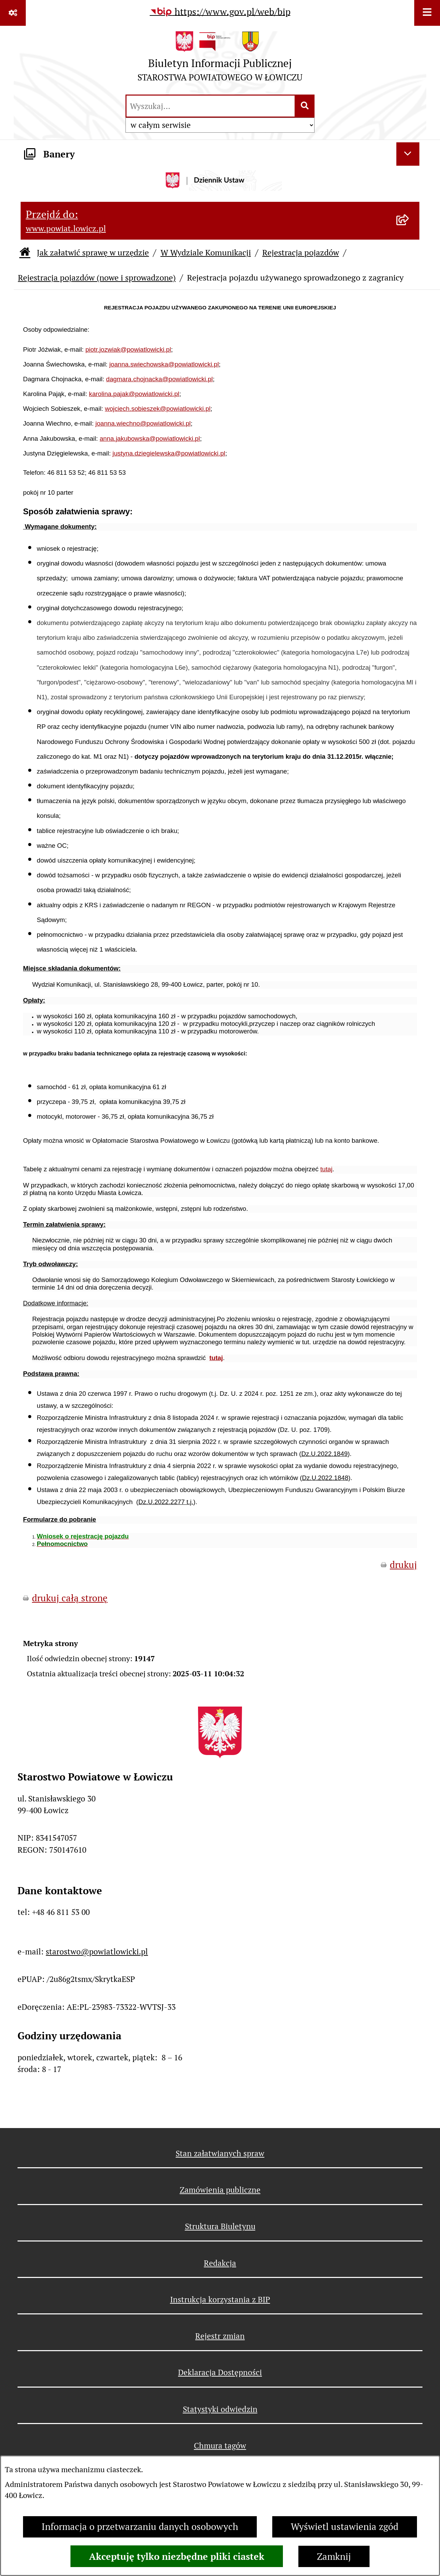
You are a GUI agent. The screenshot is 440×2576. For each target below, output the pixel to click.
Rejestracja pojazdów (300, 252)
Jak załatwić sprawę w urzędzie (93, 252)
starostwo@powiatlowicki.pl (97, 1952)
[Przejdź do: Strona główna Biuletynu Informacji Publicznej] (24, 252)
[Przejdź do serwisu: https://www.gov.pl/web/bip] (220, 12)
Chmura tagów (220, 2446)
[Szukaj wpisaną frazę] (305, 106)
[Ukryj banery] (408, 154)
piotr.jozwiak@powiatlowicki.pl (128, 349)
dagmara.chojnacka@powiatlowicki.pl (159, 379)
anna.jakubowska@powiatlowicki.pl (150, 438)
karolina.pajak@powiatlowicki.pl (134, 393)
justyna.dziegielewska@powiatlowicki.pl (168, 453)
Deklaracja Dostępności (220, 2372)
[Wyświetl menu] (427, 13)
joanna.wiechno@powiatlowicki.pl (143, 423)
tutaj (326, 1169)
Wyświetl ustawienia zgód (344, 2527)
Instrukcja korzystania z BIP (220, 2299)
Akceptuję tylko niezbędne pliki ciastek (176, 2556)
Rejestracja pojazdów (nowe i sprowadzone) (97, 277)
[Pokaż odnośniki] (13, 13)
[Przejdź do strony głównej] (220, 59)
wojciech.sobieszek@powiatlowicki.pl (157, 408)
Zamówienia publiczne (220, 2190)
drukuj (403, 1565)
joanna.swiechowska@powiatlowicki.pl (164, 364)
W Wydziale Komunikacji (206, 252)
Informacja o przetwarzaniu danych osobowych (140, 2527)
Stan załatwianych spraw (220, 2153)
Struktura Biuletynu (220, 2226)
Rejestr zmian (220, 2336)
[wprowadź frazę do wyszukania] (210, 106)
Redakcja (220, 2263)
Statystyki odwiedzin (220, 2409)
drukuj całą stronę (70, 1598)
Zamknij (334, 2557)
